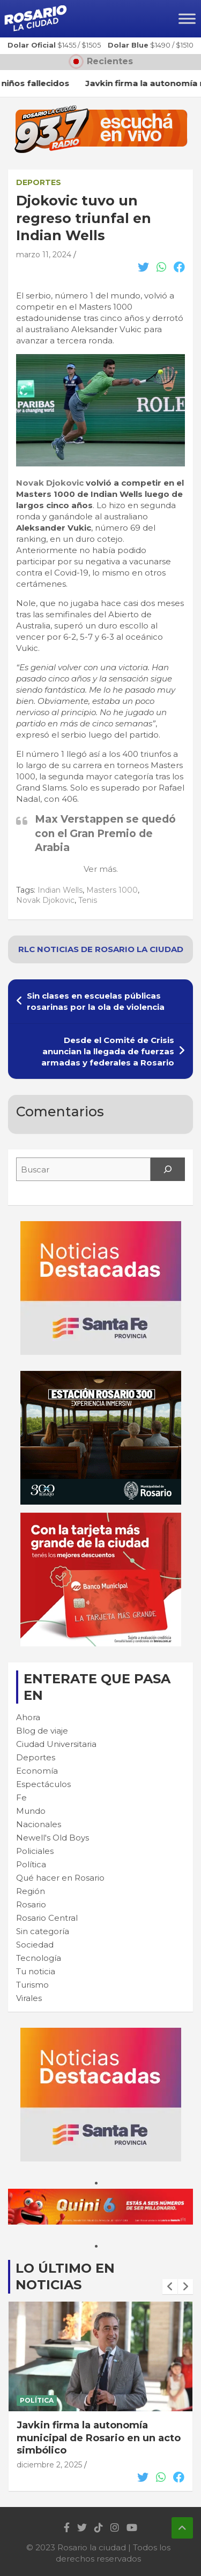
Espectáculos (43, 1784)
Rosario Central (47, 1918)
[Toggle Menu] (187, 18)
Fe (21, 1797)
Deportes (38, 182)
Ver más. (101, 869)
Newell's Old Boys (52, 1838)
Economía (37, 1771)
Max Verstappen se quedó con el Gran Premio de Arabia (105, 833)
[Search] (168, 1169)
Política (31, 1864)
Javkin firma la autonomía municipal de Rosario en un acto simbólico (99, 2437)
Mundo (31, 1811)
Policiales (35, 1851)
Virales (29, 1998)
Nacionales (38, 1824)
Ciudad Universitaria (56, 1744)
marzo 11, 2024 (43, 254)
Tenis (87, 900)
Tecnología (38, 1958)
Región (30, 1891)
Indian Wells (60, 890)
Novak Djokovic (50, 483)
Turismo (32, 1985)
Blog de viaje (42, 1731)
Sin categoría (42, 1931)
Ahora (28, 1717)
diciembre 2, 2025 (49, 2465)
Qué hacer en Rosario (60, 1878)
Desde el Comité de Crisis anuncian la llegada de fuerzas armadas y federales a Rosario (107, 1051)
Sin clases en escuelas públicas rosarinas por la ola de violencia (96, 1001)
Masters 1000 (112, 890)
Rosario (31, 1904)
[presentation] (169, 2286)
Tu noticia (35, 1971)
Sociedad (35, 1944)
